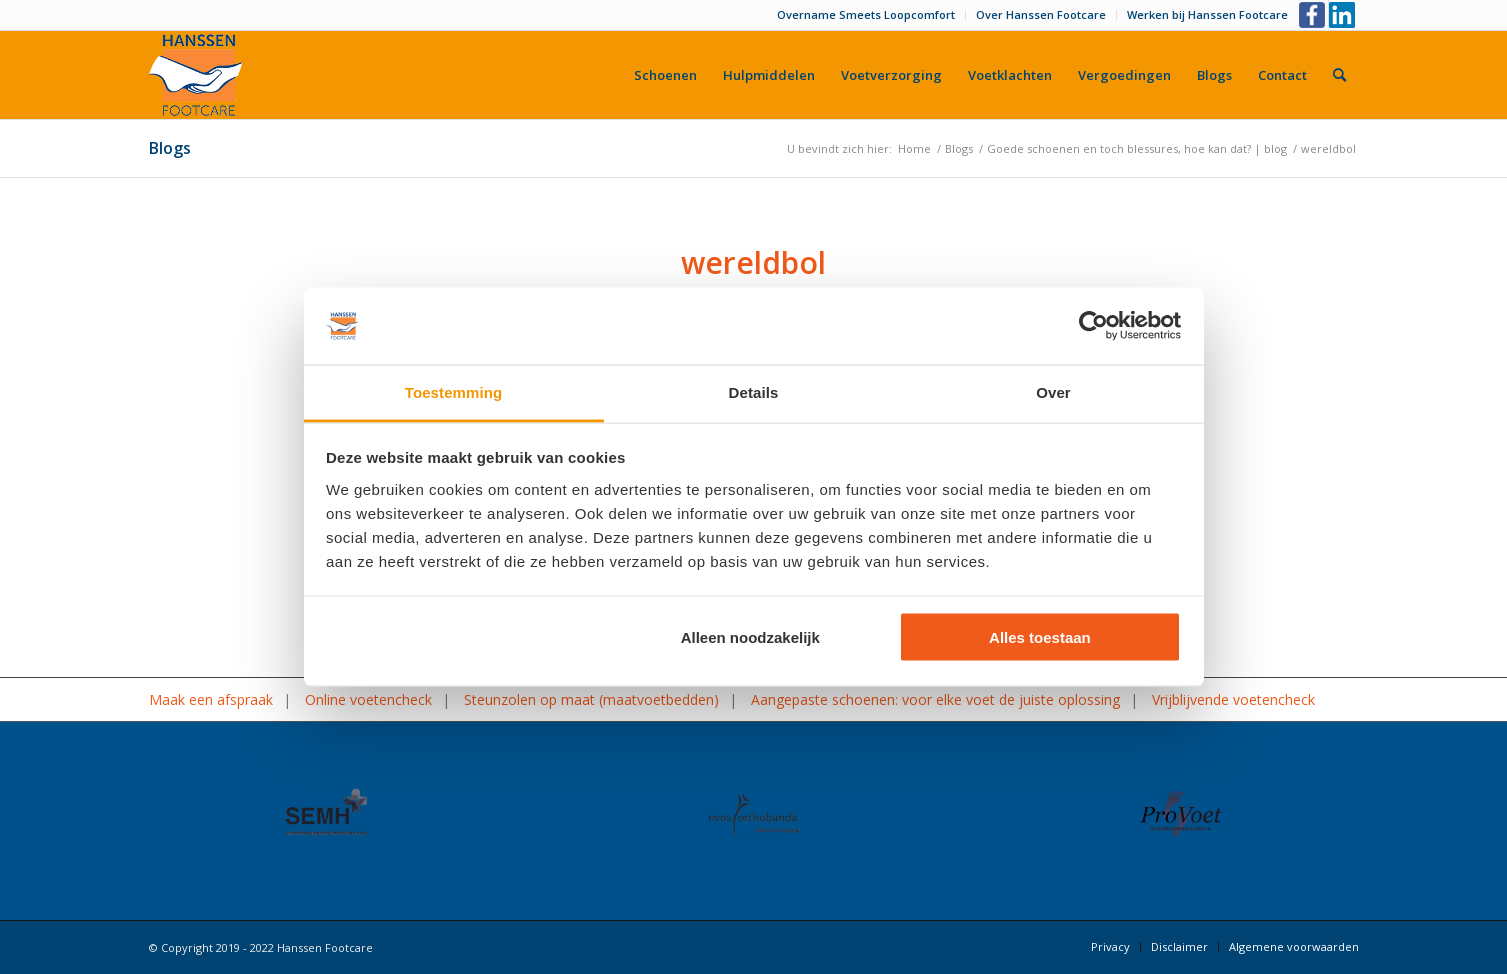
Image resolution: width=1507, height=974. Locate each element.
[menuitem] (866, 15)
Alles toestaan (1040, 637)
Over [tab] (1053, 391)
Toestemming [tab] (454, 391)
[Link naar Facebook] (1313, 15)
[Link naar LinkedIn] (1344, 15)
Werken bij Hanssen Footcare (1207, 14)
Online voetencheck (368, 699)
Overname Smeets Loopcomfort (866, 14)
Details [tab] (754, 391)
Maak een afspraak (211, 699)
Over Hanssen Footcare (1041, 14)
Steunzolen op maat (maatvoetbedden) (591, 699)
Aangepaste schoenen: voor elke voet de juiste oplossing (935, 699)
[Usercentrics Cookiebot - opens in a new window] (1093, 326)
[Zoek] (1339, 75)
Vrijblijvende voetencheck (1233, 699)
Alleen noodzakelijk (750, 637)
